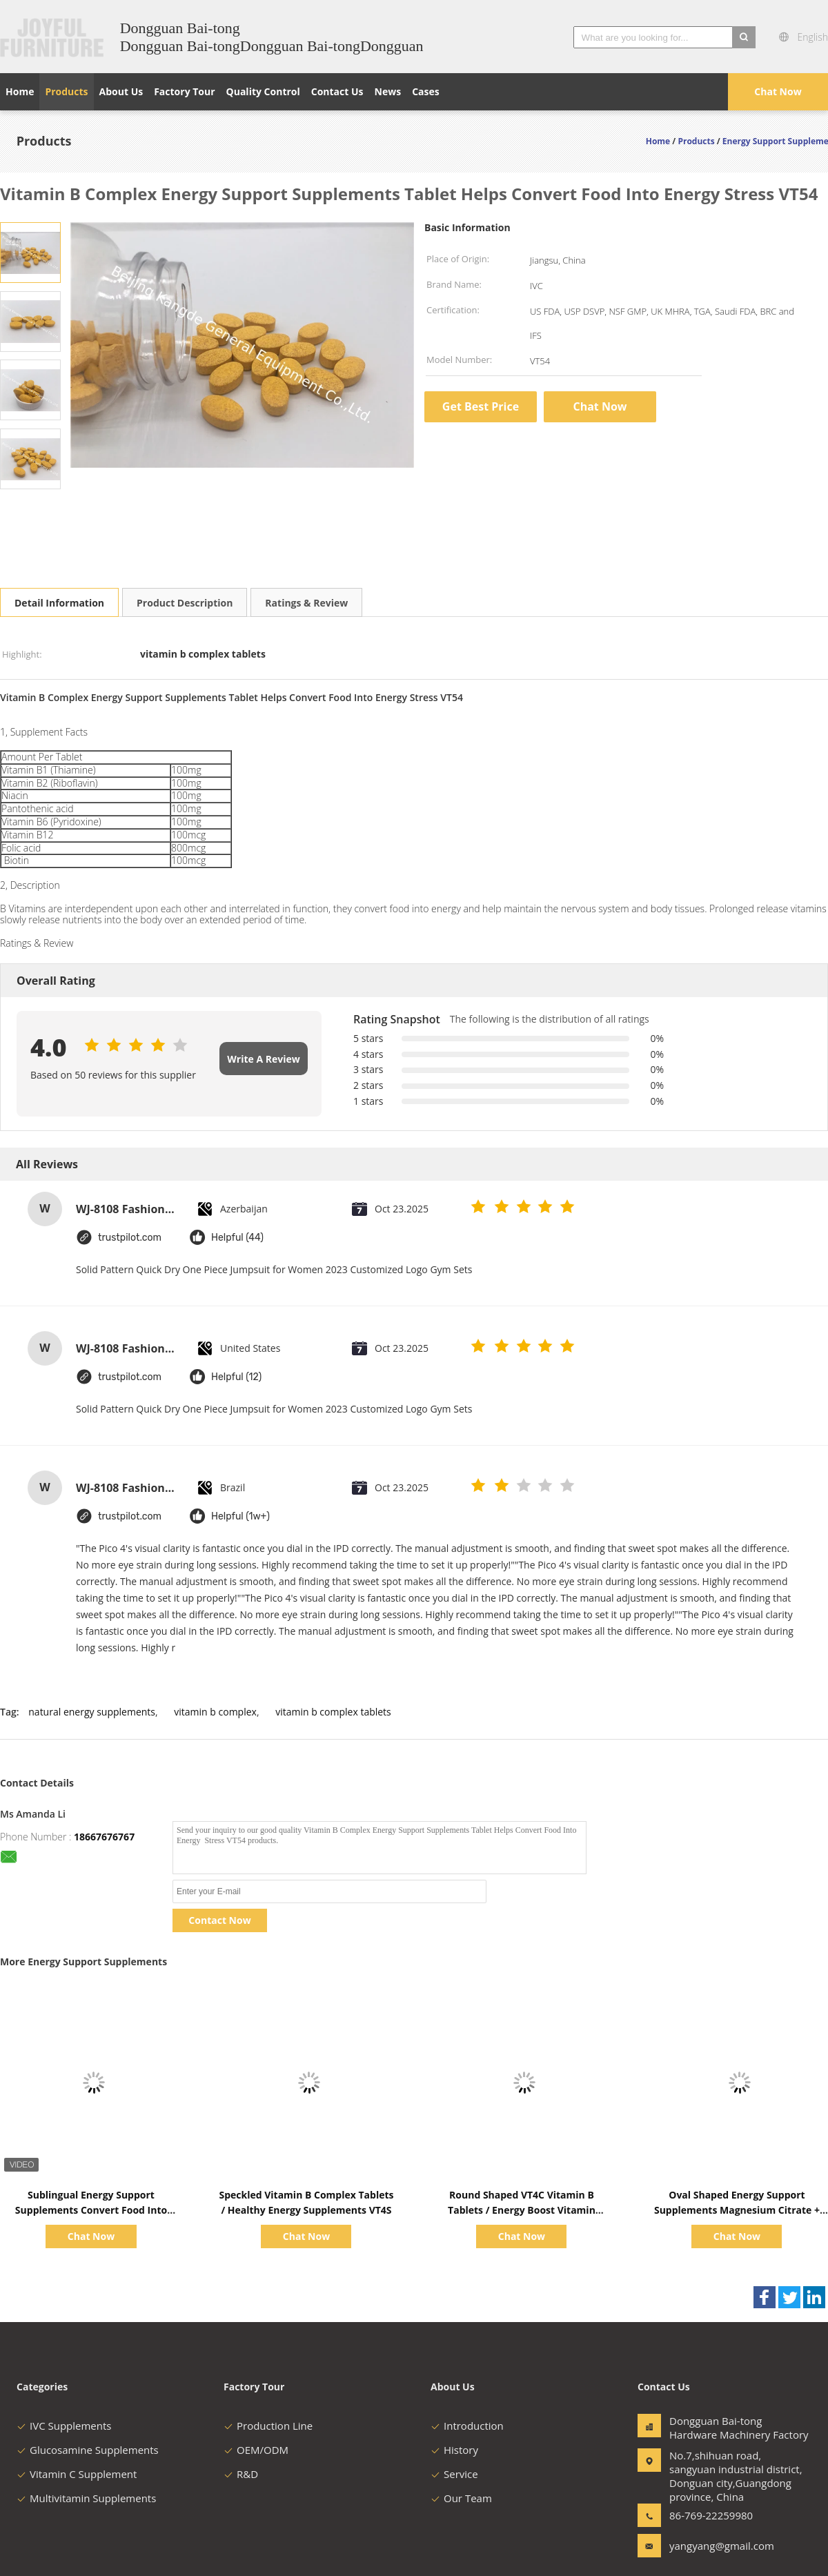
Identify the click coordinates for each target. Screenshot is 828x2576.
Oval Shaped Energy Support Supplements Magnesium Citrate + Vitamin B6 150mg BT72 (737, 2210)
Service (454, 2474)
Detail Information (59, 602)
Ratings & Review (306, 602)
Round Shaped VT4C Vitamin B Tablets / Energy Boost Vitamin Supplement (521, 2210)
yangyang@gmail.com (712, 2546)
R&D (241, 2474)
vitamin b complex (215, 1711)
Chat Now (777, 91)
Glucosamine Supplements (88, 2450)
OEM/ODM (256, 2450)
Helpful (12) (236, 1377)
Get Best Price (480, 406)
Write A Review (263, 1058)
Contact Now (219, 1920)
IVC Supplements (64, 2425)
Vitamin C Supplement (77, 2474)
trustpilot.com (129, 1237)
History (454, 2450)
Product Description (185, 602)
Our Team (461, 2498)
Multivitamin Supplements (86, 2498)
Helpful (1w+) (240, 1516)
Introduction (467, 2425)
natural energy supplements (91, 1711)
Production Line (268, 2425)
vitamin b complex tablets (333, 1711)
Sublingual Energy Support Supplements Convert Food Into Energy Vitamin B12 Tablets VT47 (91, 2210)
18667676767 (104, 1836)
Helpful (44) (237, 1237)
